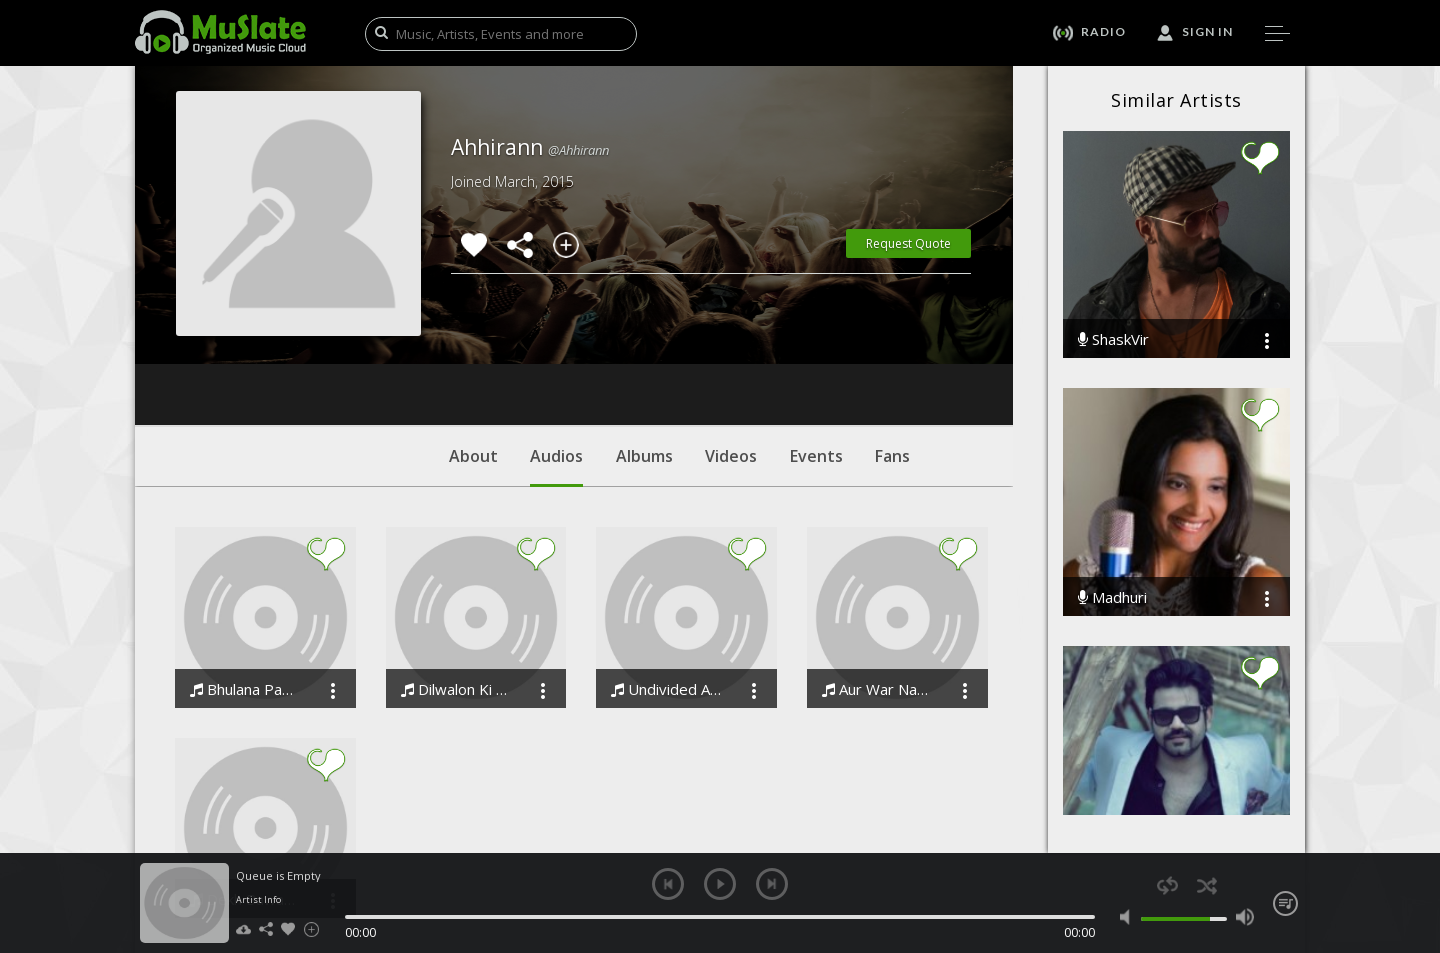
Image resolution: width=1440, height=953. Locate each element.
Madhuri (1112, 597)
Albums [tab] (644, 335)
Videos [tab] (731, 335)
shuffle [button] (1206, 885)
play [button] (720, 884)
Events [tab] (816, 335)
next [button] (772, 884)
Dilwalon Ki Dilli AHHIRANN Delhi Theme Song (456, 568)
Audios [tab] (556, 345)
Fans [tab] (892, 335)
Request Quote (908, 243)
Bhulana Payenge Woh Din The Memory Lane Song (245, 568)
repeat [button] (1167, 885)
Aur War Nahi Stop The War (877, 568)
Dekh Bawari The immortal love (245, 778)
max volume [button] (1244, 917)
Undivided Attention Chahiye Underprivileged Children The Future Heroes (666, 568)
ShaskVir (1113, 339)
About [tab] (473, 335)
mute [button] (1129, 917)
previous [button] (668, 884)
